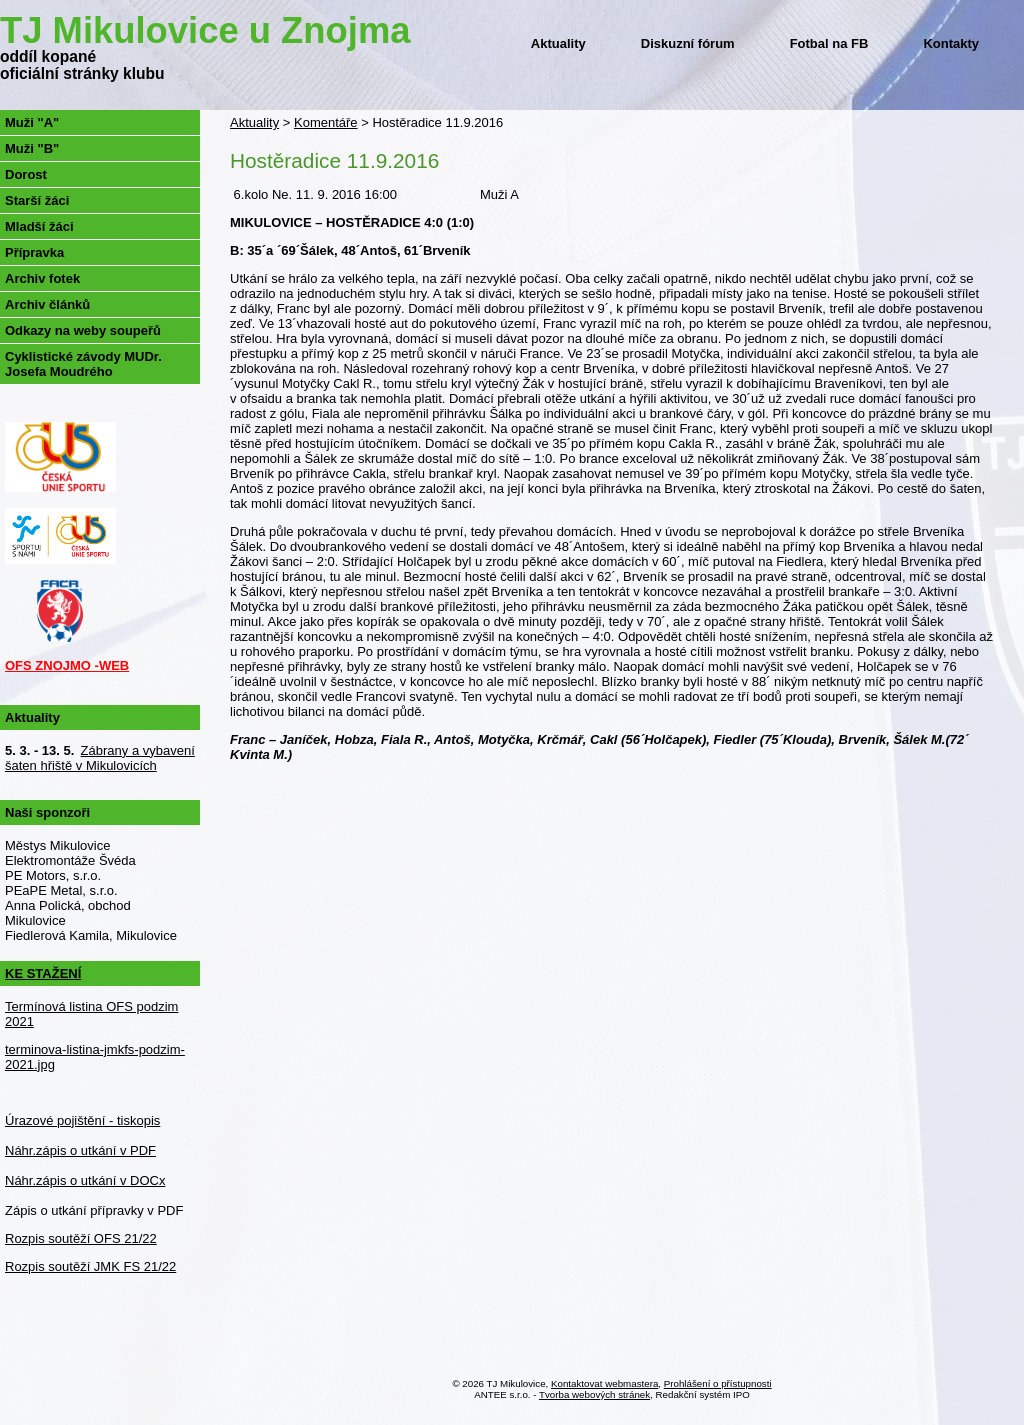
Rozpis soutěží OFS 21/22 (81, 1238)
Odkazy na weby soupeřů (83, 330)
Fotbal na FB (829, 43)
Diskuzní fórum (688, 43)
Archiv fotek (42, 278)
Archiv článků (47, 304)
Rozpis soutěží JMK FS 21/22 (90, 1266)
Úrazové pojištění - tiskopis (82, 1120)
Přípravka (34, 252)
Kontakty (951, 43)
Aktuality (558, 43)
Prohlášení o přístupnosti (718, 1383)
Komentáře (326, 122)
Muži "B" (32, 148)
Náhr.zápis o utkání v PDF (80, 1150)
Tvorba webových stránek (594, 1394)
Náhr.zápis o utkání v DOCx (85, 1180)
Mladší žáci (39, 226)
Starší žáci (37, 200)
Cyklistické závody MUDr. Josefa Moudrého (83, 364)
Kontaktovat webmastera (604, 1383)
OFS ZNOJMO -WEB (67, 665)
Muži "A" (32, 122)
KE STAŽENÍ (43, 973)
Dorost (26, 174)
